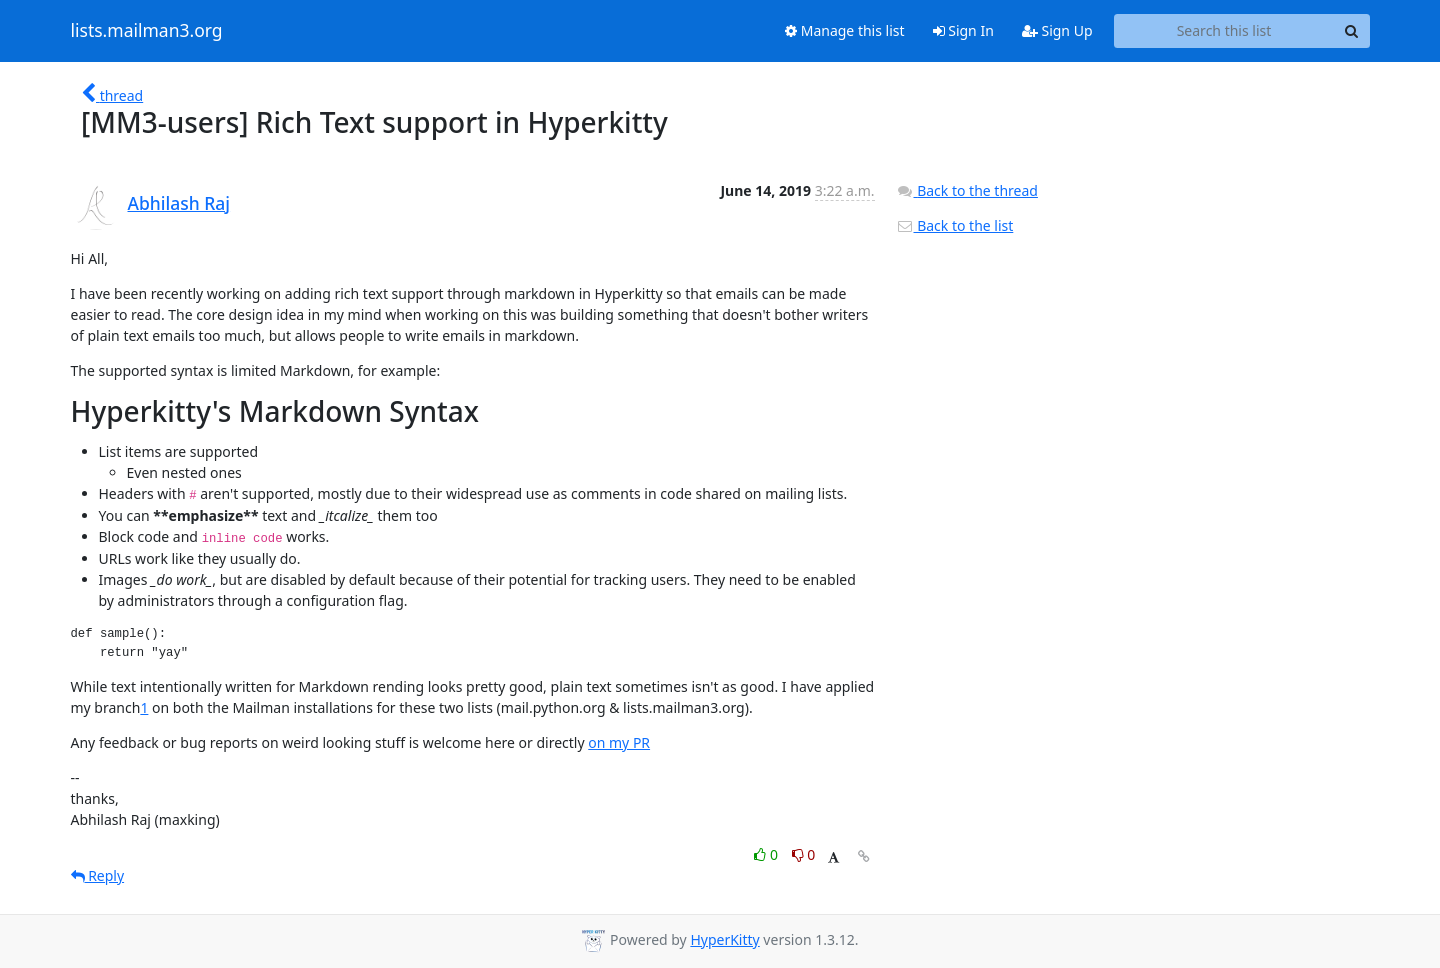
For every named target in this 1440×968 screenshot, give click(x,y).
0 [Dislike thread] (804, 854)
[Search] (1352, 31)
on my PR (619, 742)
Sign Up (1057, 30)
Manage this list (845, 30)
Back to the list (955, 225)
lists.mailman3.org (147, 31)
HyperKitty (724, 939)
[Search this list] (1224, 31)
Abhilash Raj (179, 203)
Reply (98, 875)
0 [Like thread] (767, 854)
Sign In (963, 30)
